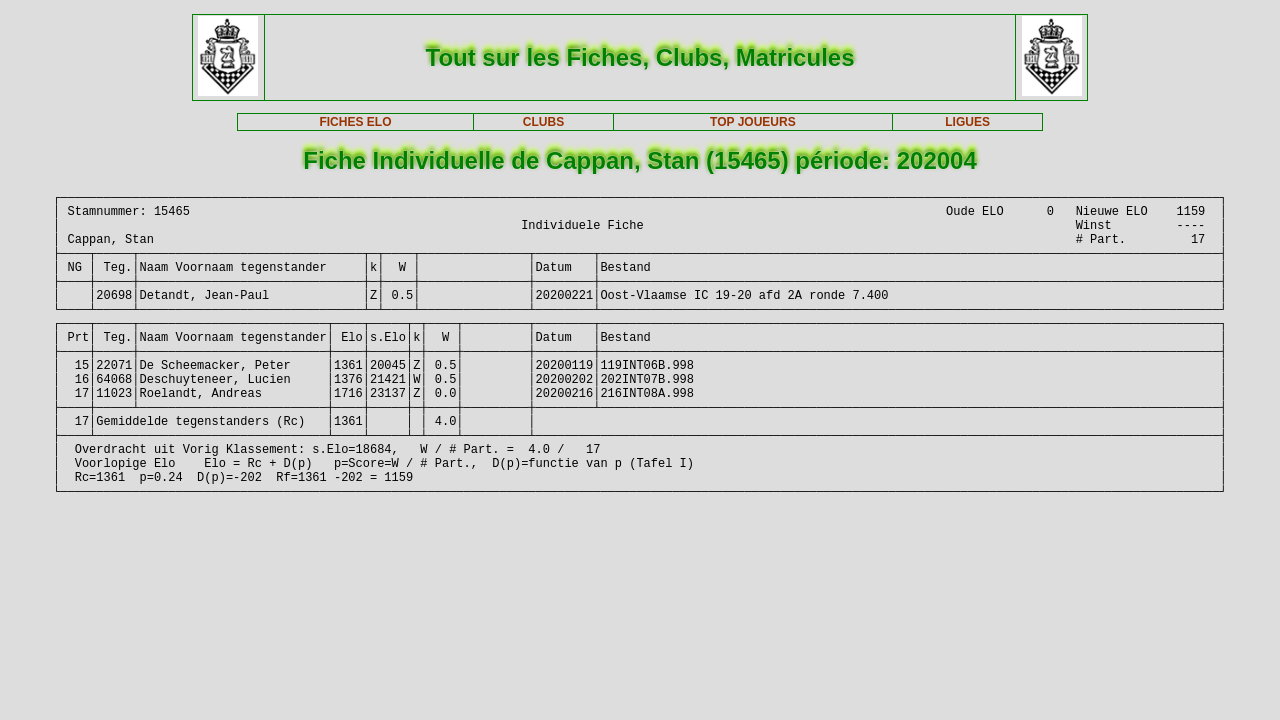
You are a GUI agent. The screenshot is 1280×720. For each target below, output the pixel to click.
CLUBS (543, 122)
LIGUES (967, 122)
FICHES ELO (355, 122)
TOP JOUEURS (753, 122)
